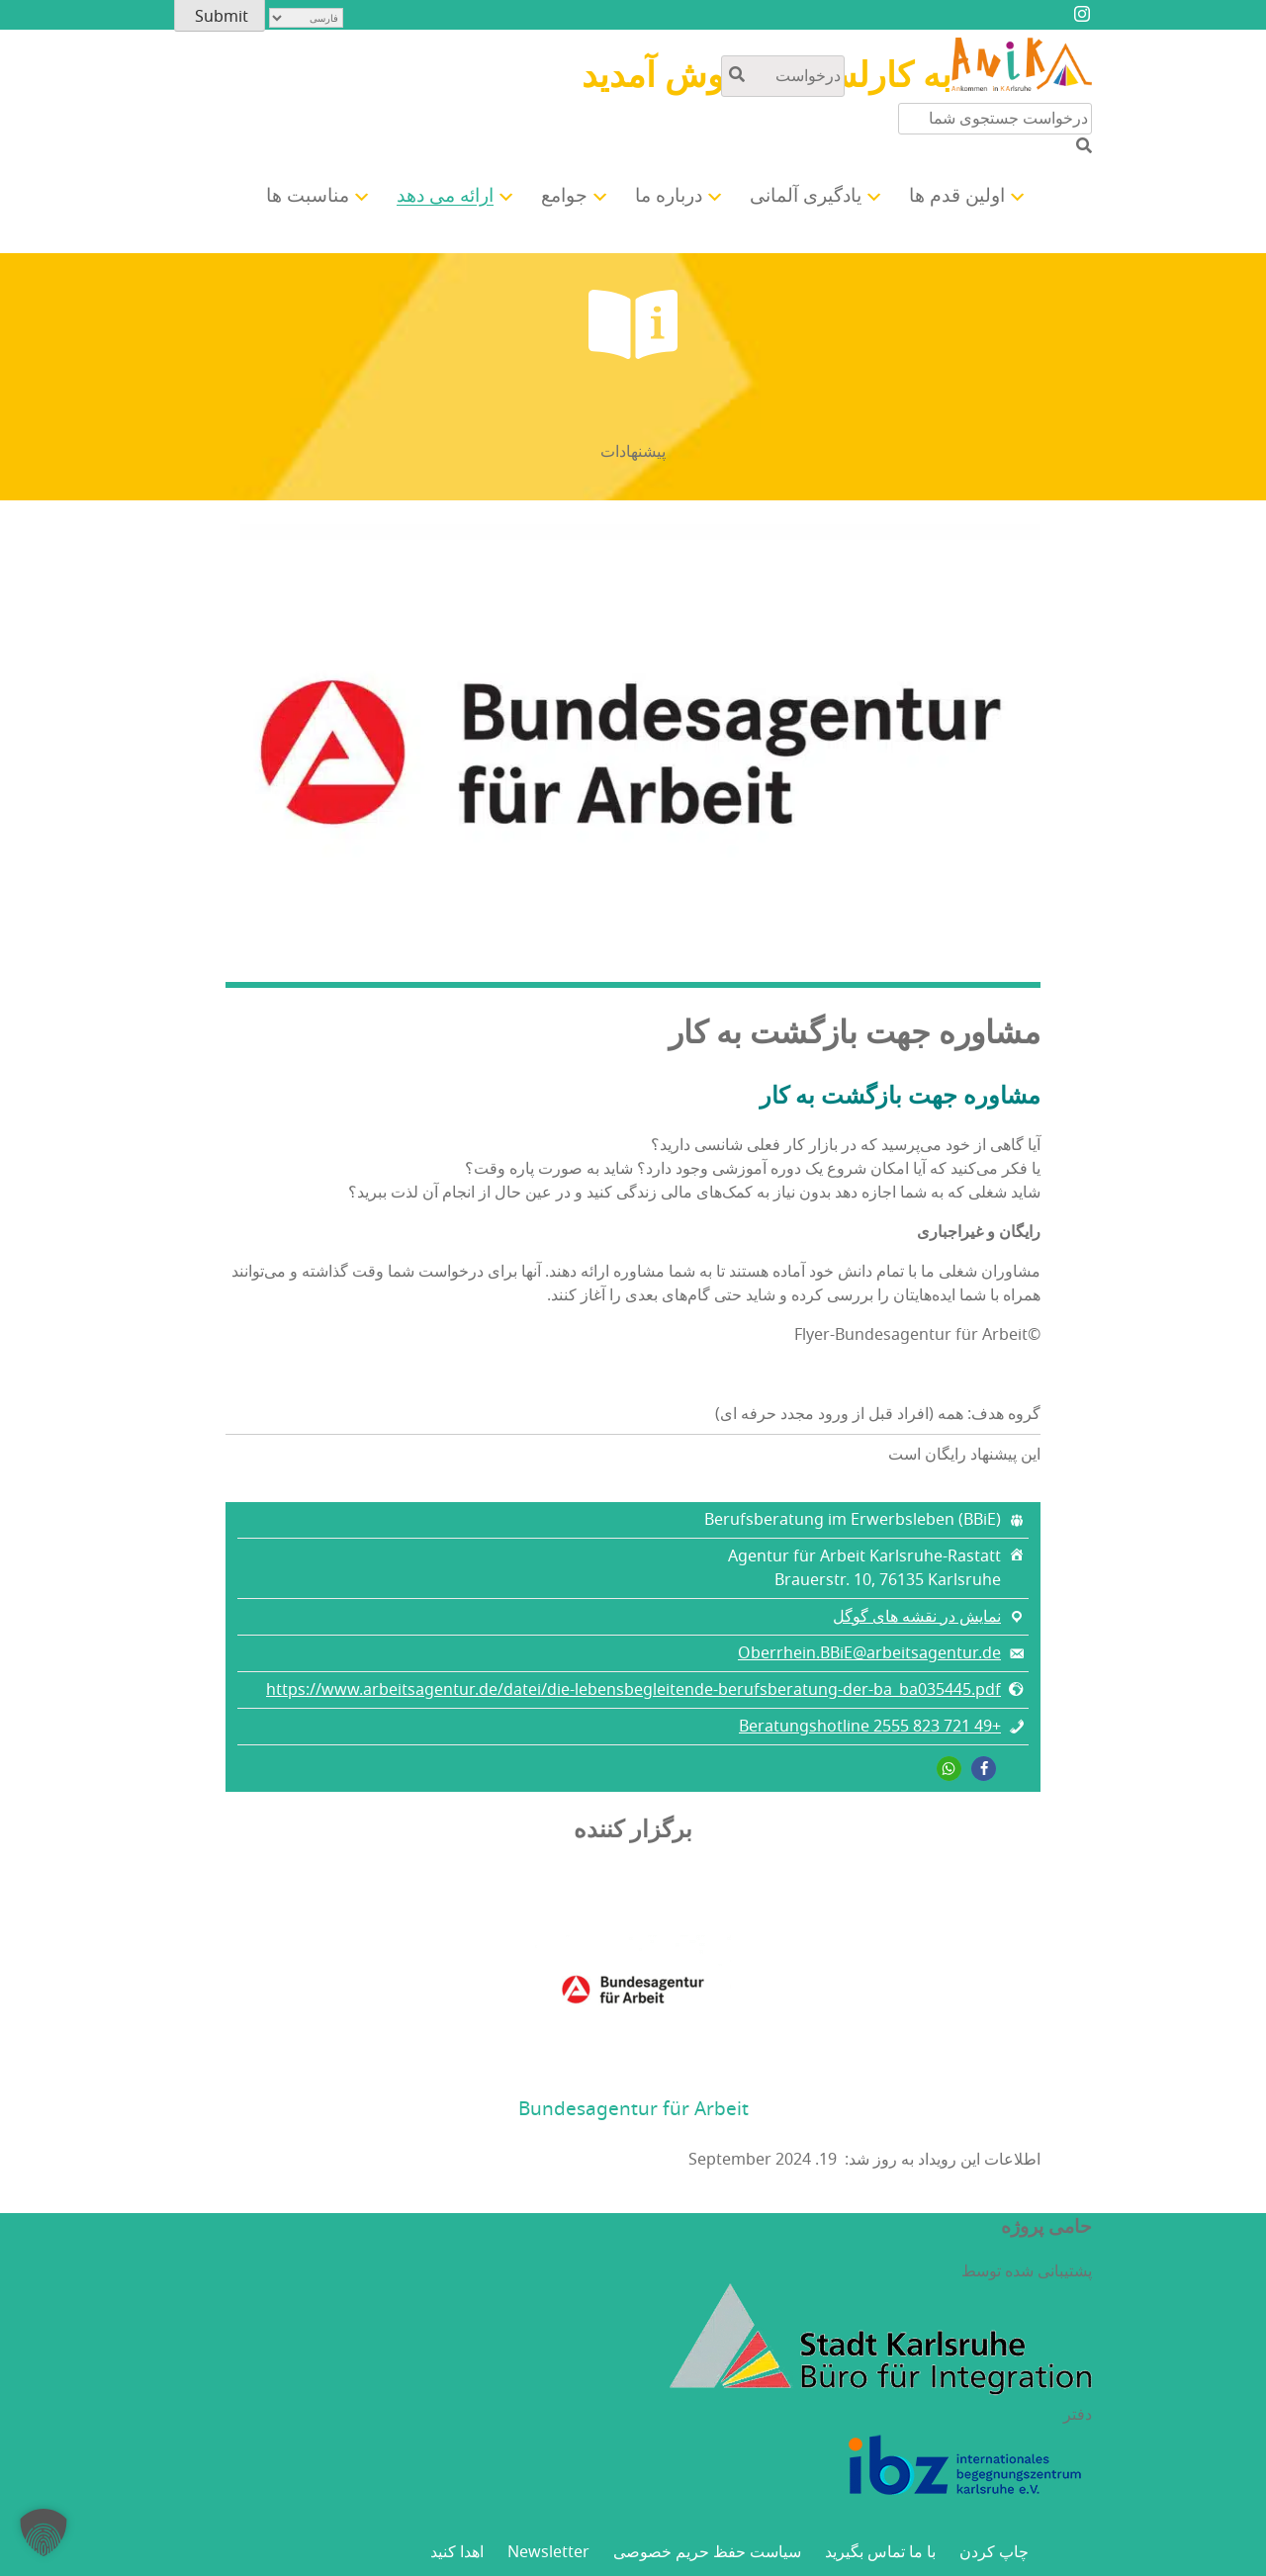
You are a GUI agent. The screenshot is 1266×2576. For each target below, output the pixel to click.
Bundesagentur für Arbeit (633, 2109)
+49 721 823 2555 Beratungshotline (870, 1726)
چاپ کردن (994, 2552)
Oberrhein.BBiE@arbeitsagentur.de (869, 1653)
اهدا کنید (457, 2552)
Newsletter (548, 2552)
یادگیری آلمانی (805, 196)
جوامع (564, 196)
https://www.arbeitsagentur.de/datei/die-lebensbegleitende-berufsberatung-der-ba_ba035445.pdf (633, 1690)
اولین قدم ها (957, 196)
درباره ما (668, 196)
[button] (983, 1768)
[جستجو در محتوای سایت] (783, 76)
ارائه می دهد (445, 196)
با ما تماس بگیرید (880, 2552)
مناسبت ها (307, 196)
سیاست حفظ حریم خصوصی (707, 2552)
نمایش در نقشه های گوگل (917, 1617)
